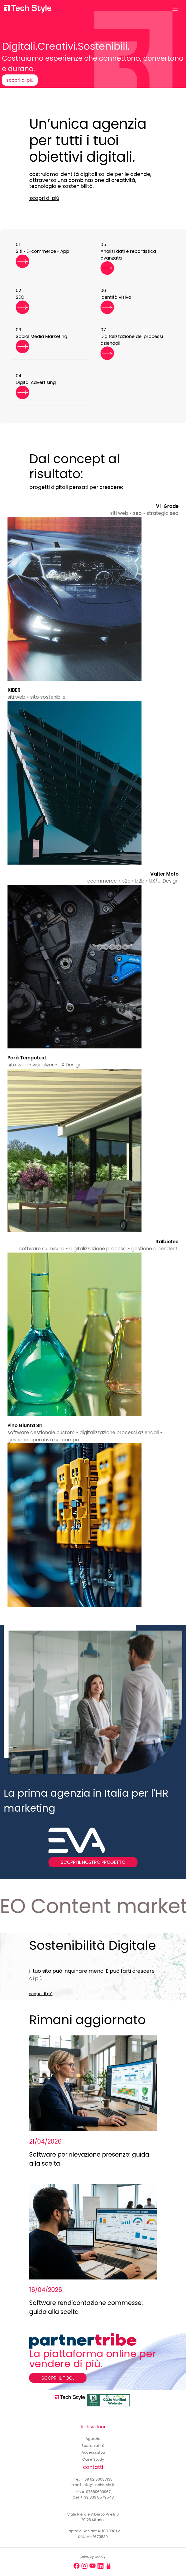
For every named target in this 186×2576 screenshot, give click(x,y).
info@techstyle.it (98, 2484)
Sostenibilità (93, 2445)
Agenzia (93, 2438)
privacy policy (93, 2556)
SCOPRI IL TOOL (58, 2378)
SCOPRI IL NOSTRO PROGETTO (93, 1862)
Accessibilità (93, 2452)
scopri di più (20, 80)
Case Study (93, 2459)
